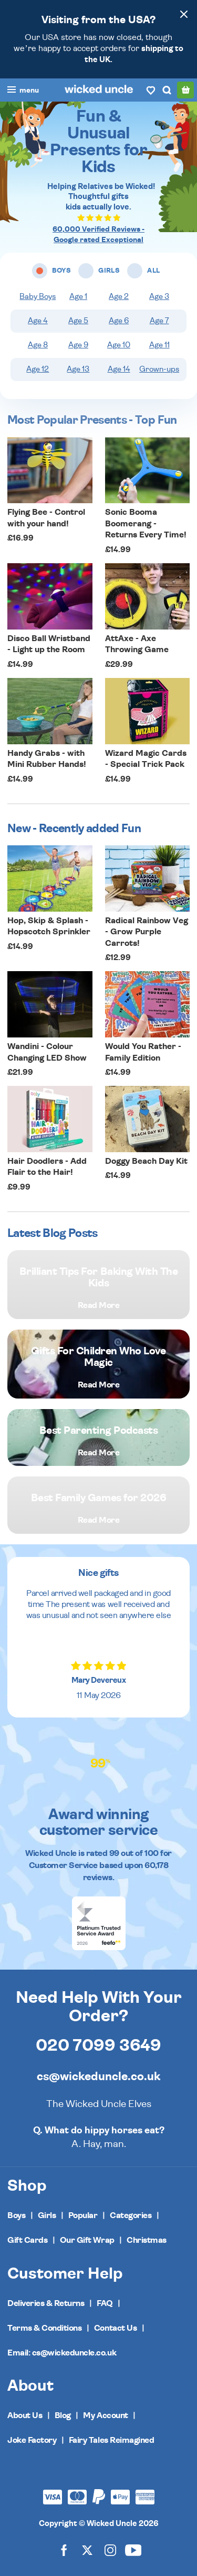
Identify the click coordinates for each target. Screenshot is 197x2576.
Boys (16, 2215)
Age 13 (78, 369)
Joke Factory (31, 2440)
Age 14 (119, 369)
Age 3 (159, 297)
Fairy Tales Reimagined (111, 2440)
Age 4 (38, 321)
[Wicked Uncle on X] (87, 2550)
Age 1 (78, 297)
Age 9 (78, 345)
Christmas (147, 2240)
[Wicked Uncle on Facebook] (64, 2550)
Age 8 (38, 345)
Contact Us (115, 2328)
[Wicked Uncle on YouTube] (133, 2550)
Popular (83, 2215)
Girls (47, 2215)
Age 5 (78, 321)
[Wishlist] (151, 90)
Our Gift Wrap (87, 2240)
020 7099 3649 (98, 2045)
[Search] (166, 90)
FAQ (105, 2303)
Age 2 (119, 297)
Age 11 (159, 345)
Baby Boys (37, 297)
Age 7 (159, 321)
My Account (105, 2415)
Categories (130, 2215)
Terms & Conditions (44, 2328)
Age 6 (119, 321)
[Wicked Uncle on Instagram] (110, 2550)
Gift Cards (27, 2240)
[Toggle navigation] (23, 90)
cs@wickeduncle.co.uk (98, 2076)
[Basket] (185, 90)
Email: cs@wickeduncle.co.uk (61, 2353)
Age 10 (118, 345)
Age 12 (37, 369)
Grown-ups (159, 369)
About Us (24, 2415)
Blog (63, 2415)
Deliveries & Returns (45, 2303)
